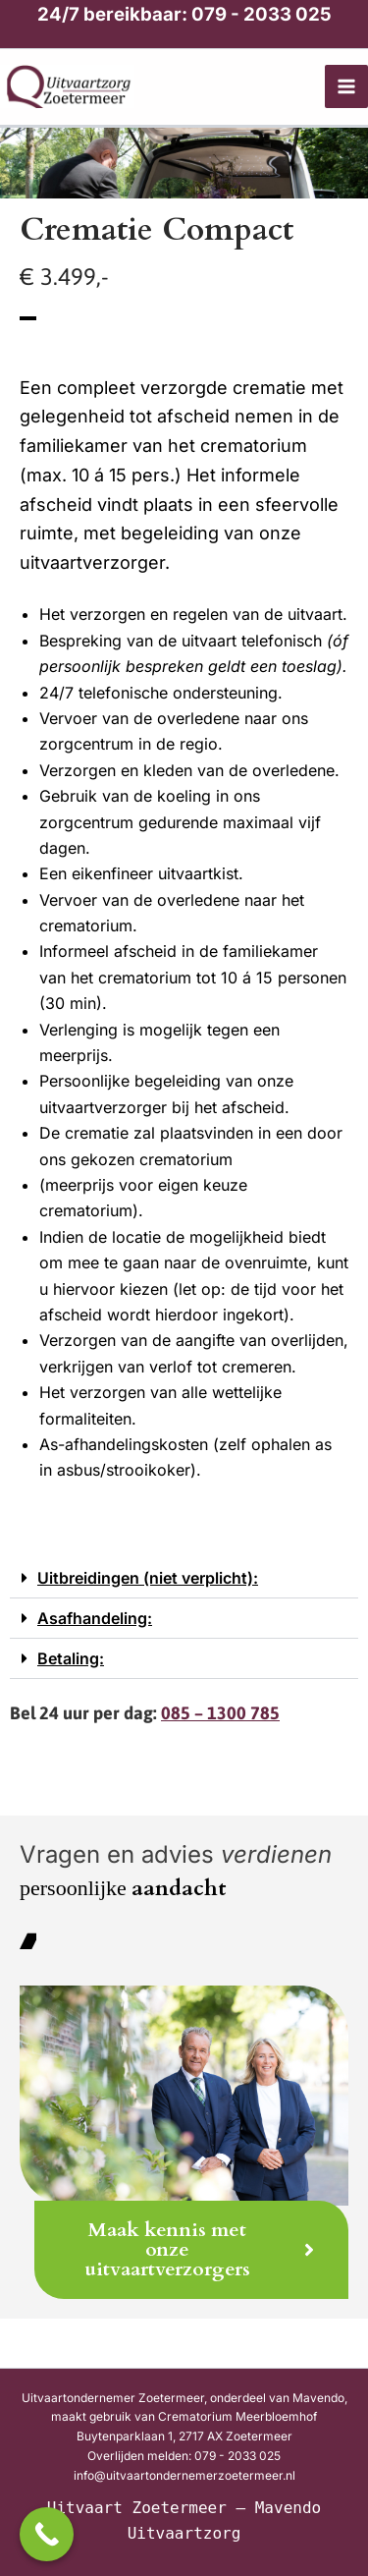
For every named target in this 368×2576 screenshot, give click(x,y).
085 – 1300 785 (220, 1713)
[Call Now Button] (47, 2534)
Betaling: (70, 1658)
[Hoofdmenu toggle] (346, 86)
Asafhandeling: (94, 1618)
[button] (184, 1578)
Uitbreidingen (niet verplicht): (147, 1578)
